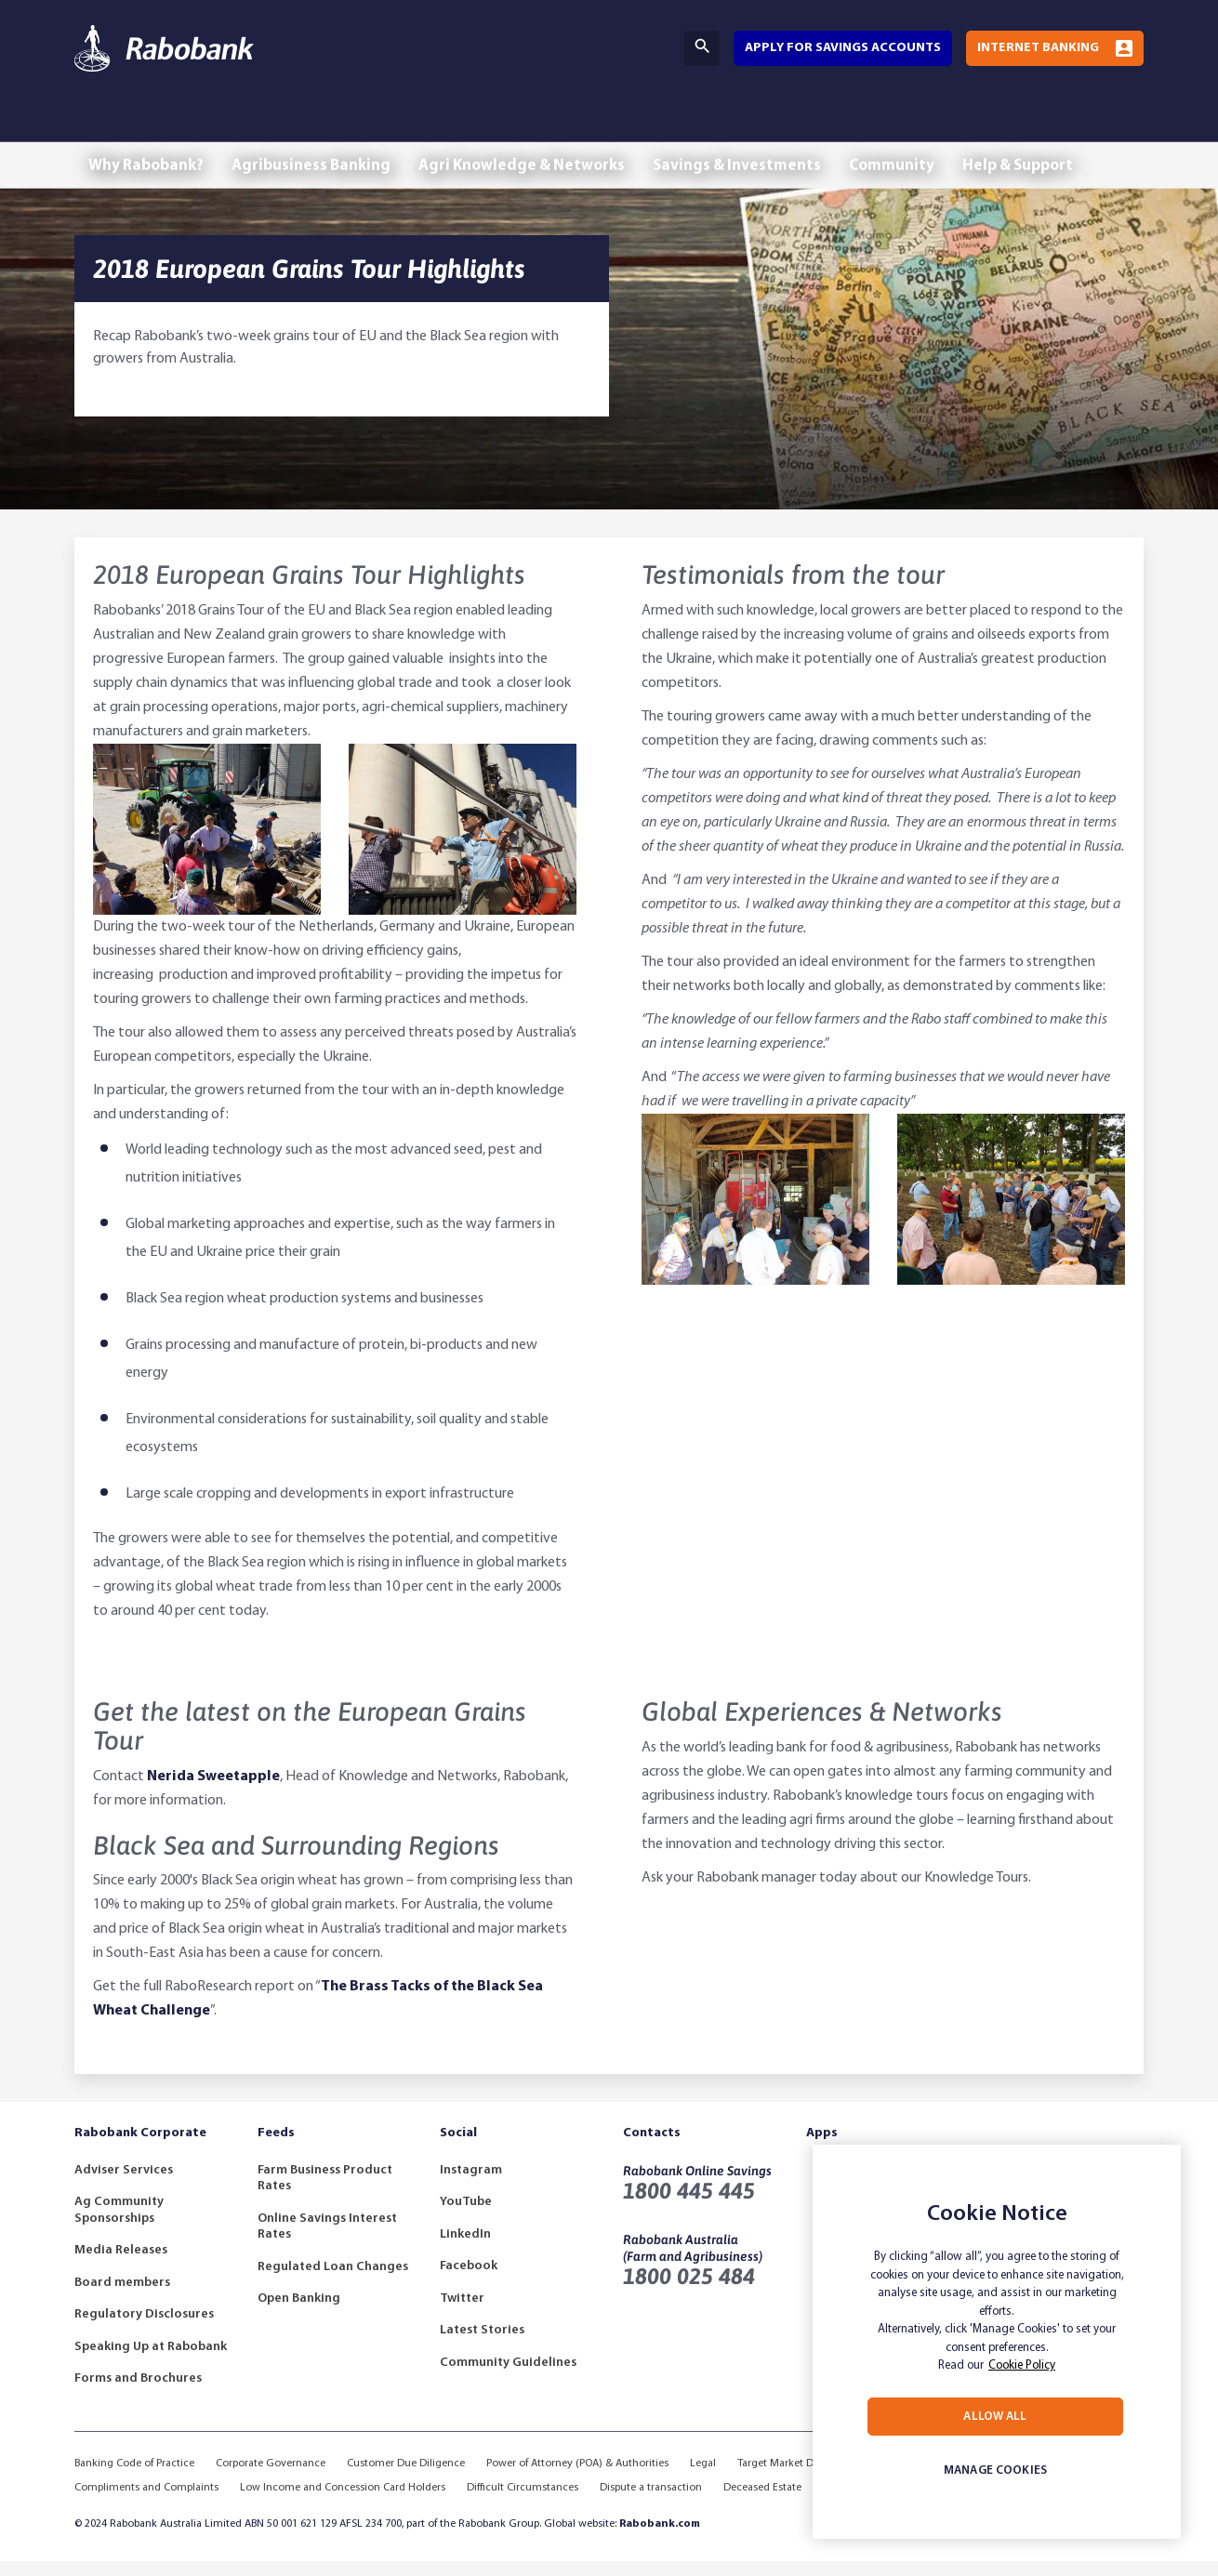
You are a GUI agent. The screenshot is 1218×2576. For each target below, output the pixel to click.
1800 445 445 (689, 2205)
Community (934, 128)
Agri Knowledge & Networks (545, 128)
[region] (997, 2342)
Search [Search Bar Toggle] (702, 46)
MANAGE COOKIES (995, 2470)
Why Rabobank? (150, 128)
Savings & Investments (770, 128)
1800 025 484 (689, 2291)
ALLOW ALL (994, 2417)
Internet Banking (1038, 48)
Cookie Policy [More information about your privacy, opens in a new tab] (1021, 2365)
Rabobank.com (659, 2538)
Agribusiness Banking (324, 128)
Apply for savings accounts (843, 48)
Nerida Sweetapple (213, 1791)
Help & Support (1069, 128)
